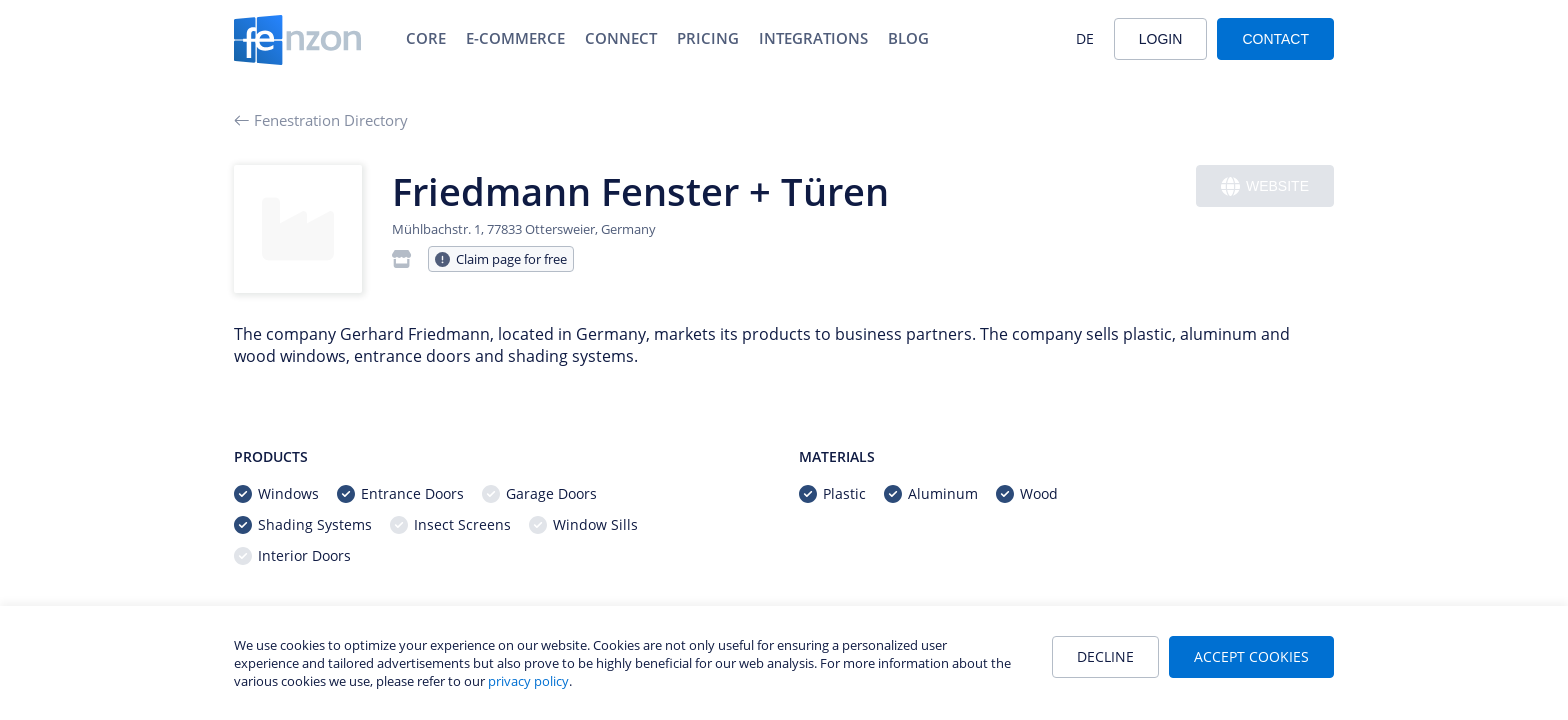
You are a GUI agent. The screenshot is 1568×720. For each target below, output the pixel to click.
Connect (621, 38)
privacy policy (528, 681)
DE (1085, 38)
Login (1161, 39)
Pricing (708, 38)
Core (426, 38)
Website (1265, 186)
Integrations (813, 38)
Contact (1275, 39)
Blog (908, 38)
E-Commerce (515, 38)
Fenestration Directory (321, 120)
